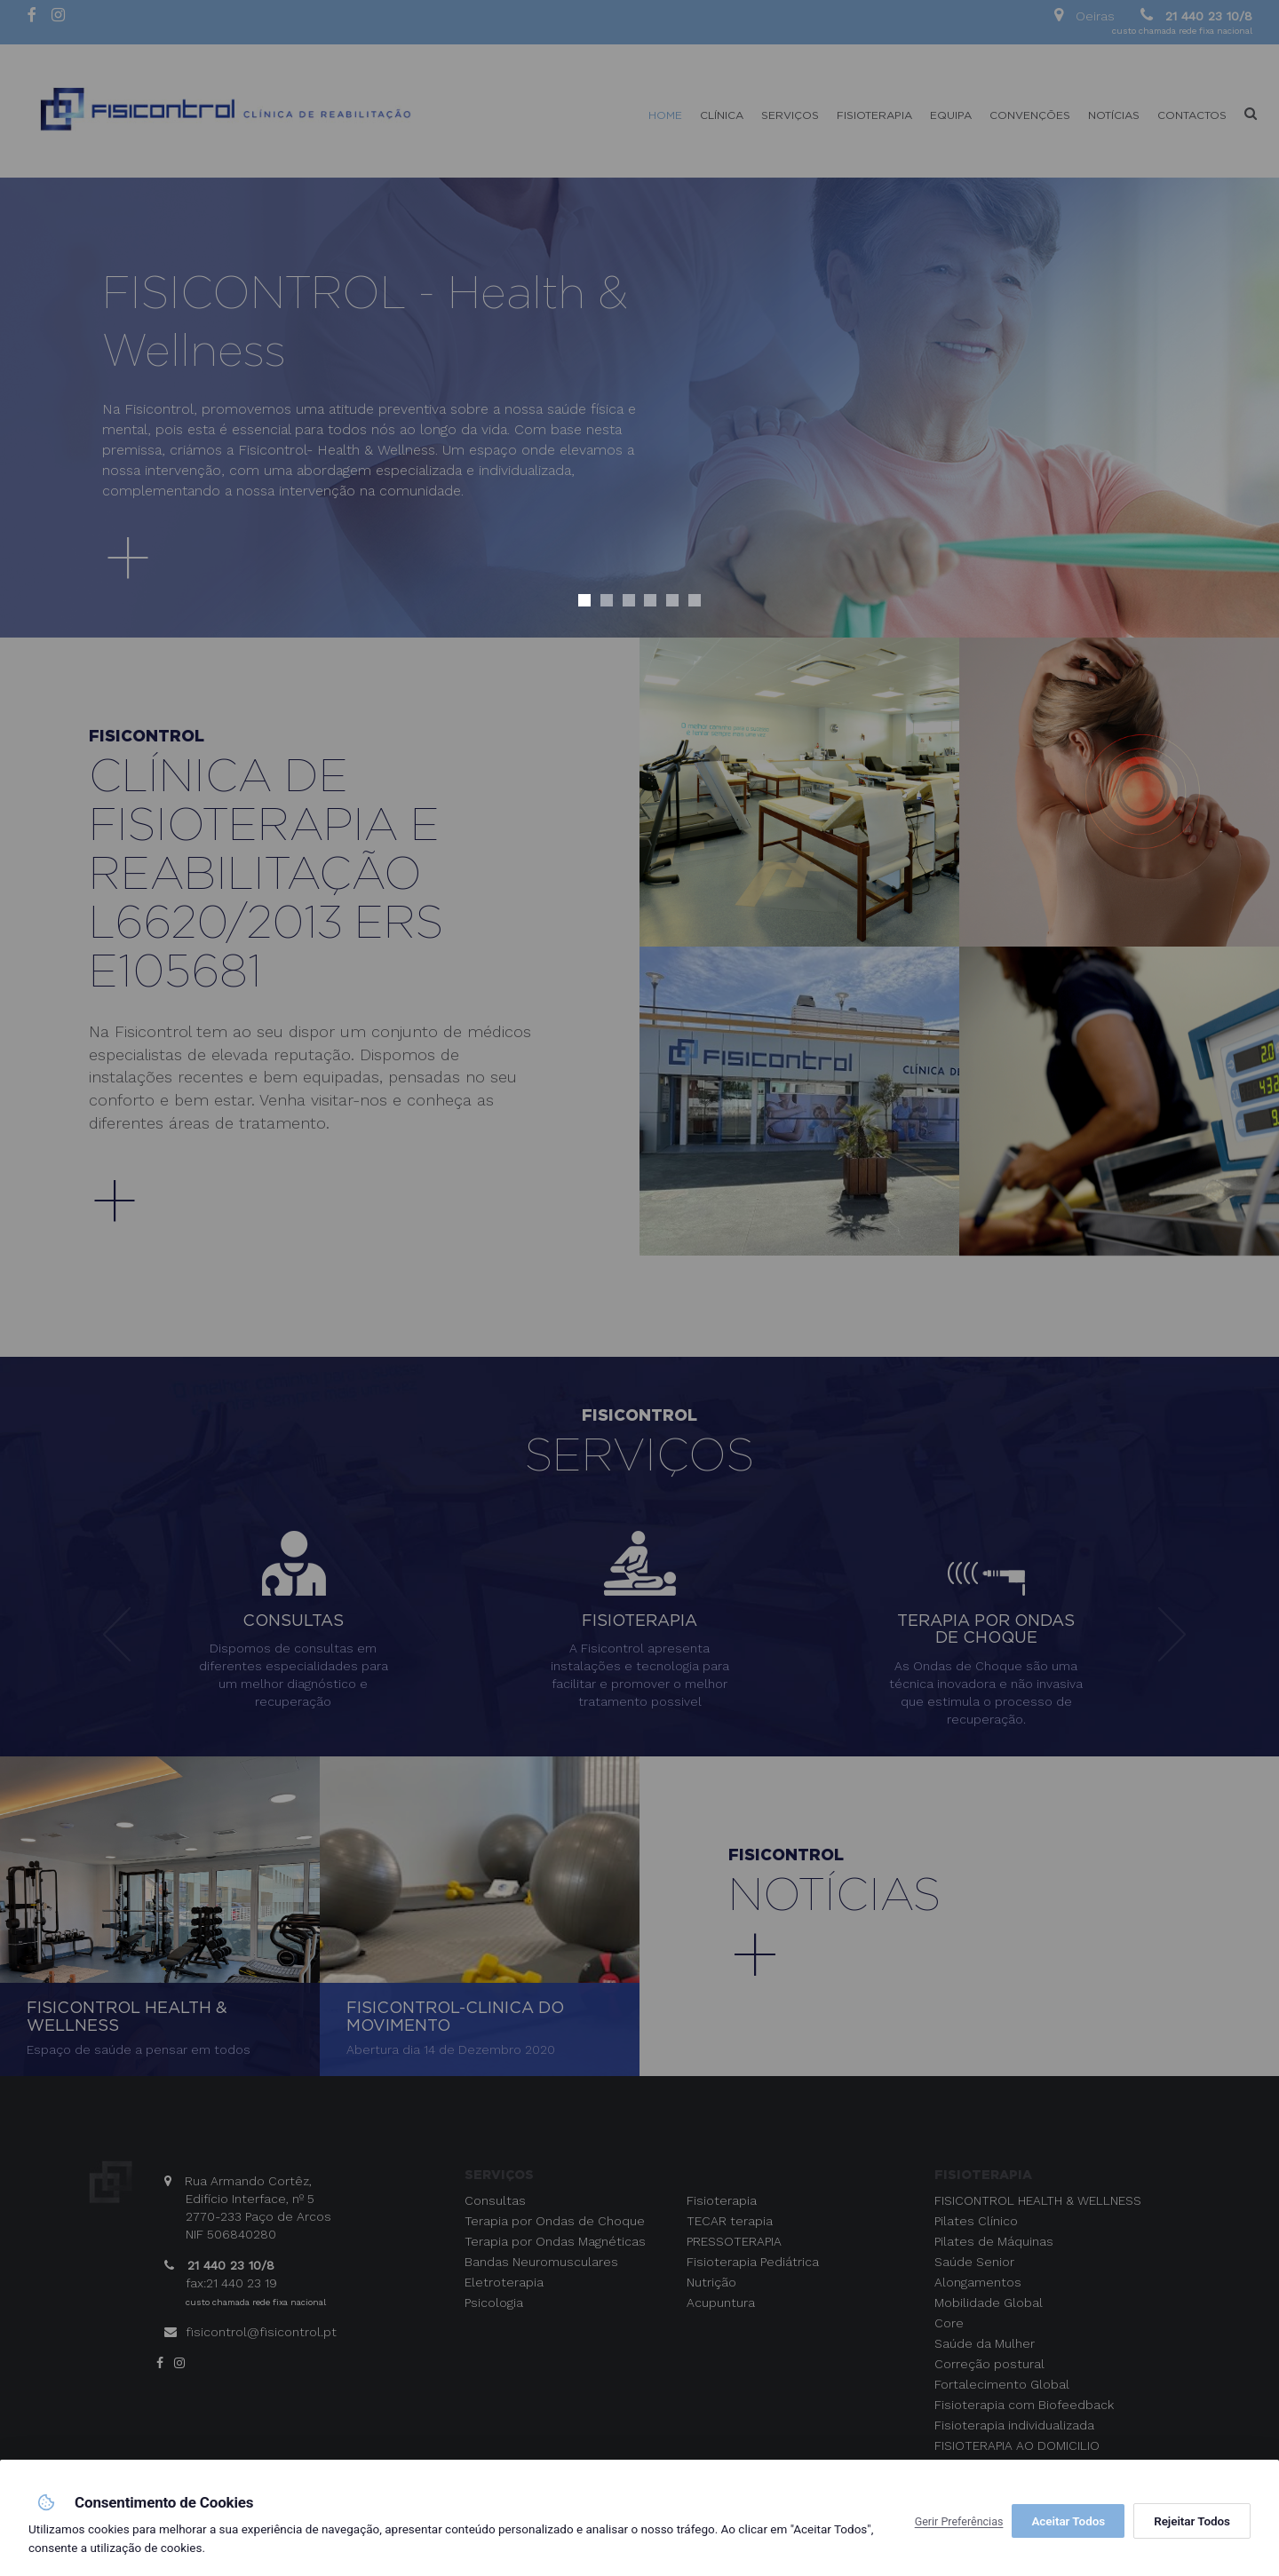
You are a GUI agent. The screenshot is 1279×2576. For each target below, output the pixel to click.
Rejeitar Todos (1070, 2521)
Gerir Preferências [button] (959, 2521)
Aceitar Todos (1194, 2521)
